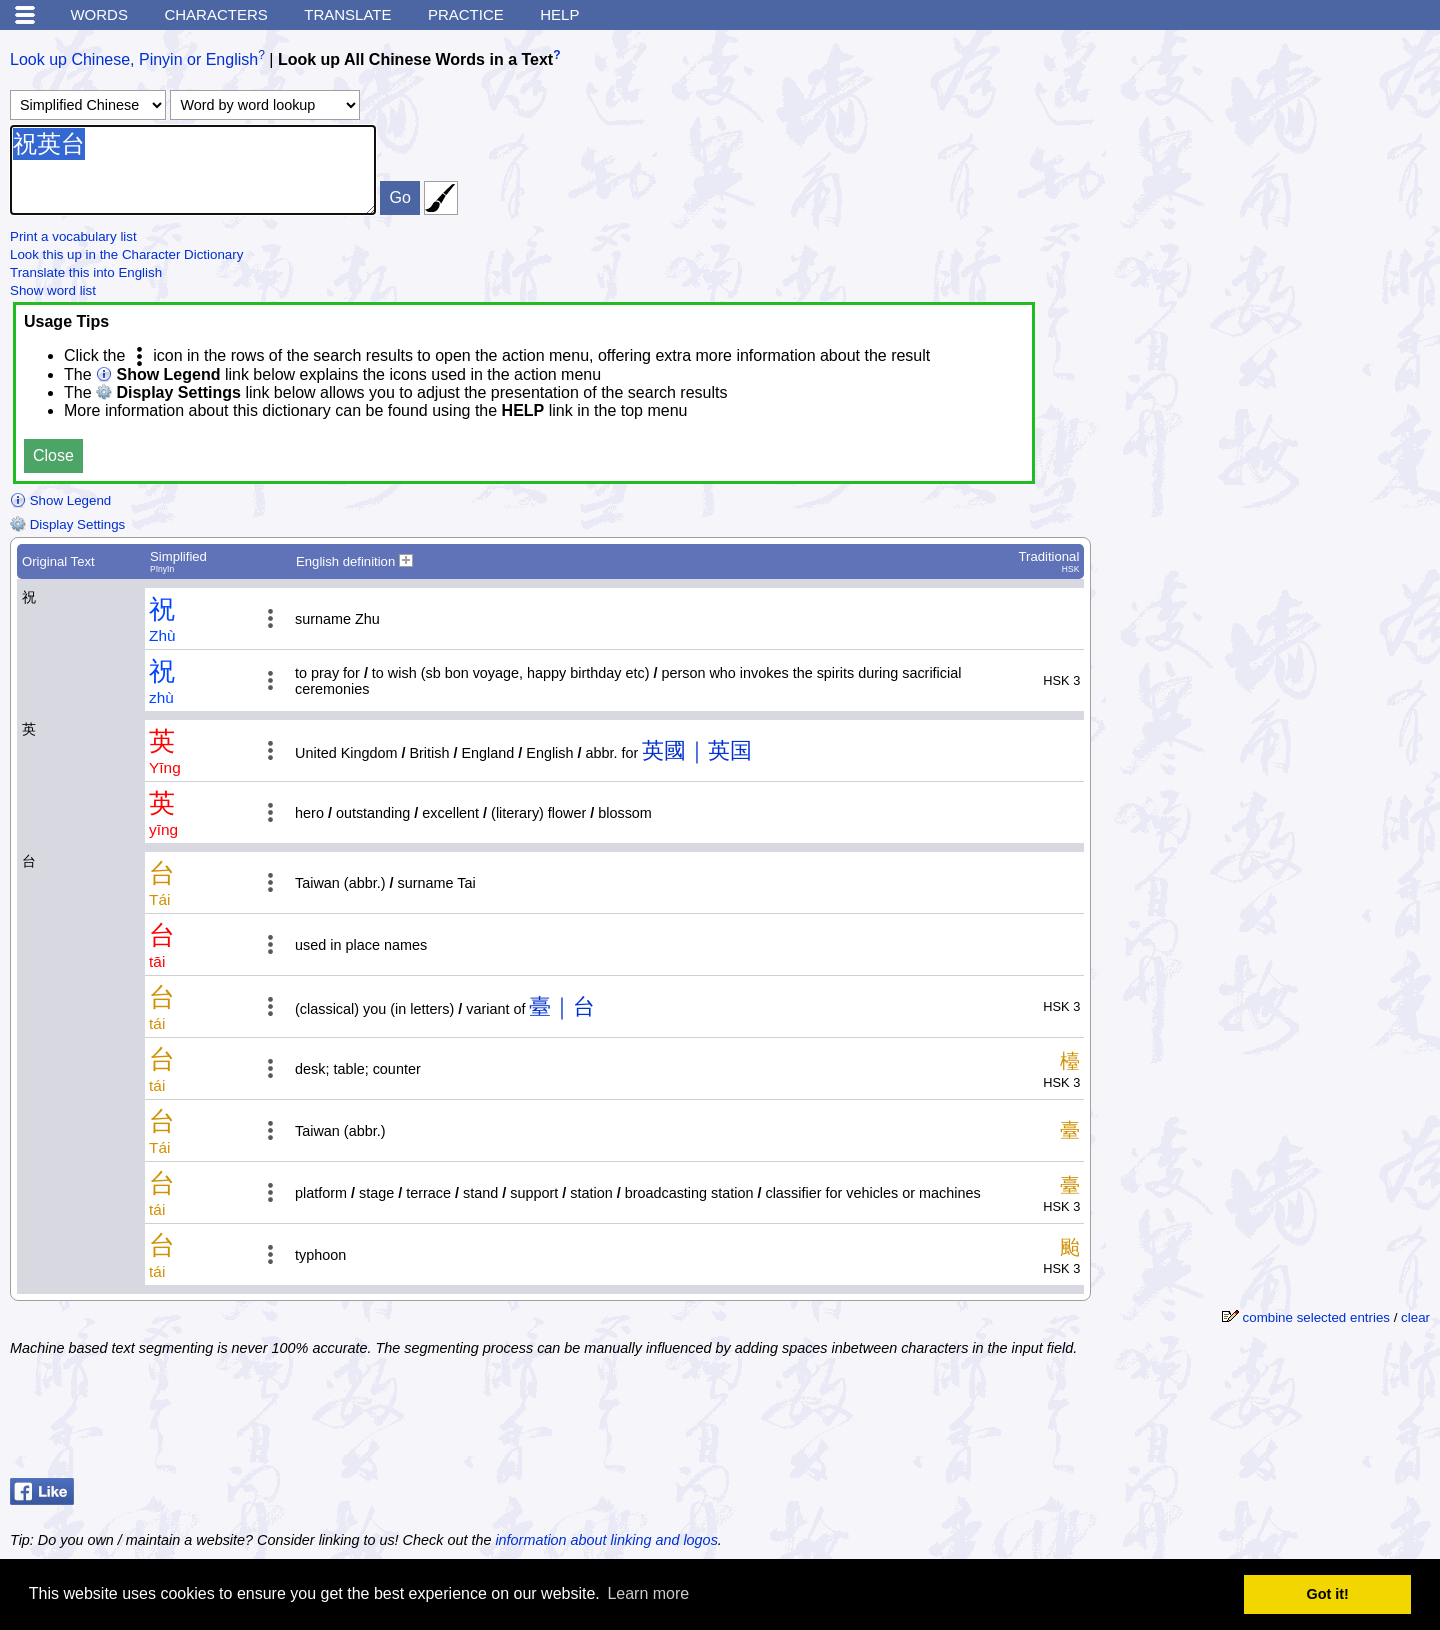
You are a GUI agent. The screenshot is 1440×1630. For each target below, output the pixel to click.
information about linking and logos (606, 1540)
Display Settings (67, 524)
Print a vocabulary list (73, 236)
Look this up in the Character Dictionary (126, 254)
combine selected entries (1316, 1317)
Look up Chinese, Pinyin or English (134, 59)
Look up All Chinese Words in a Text (415, 59)
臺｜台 (562, 1006)
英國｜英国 (697, 750)
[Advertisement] (1270, 1420)
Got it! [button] (1328, 1594)
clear (1415, 1317)
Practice (466, 14)
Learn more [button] (648, 1593)
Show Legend (60, 500)
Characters (215, 14)
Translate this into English (86, 272)
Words (99, 14)
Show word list (53, 290)
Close (53, 455)
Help (559, 14)
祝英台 (193, 170)
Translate (347, 14)
